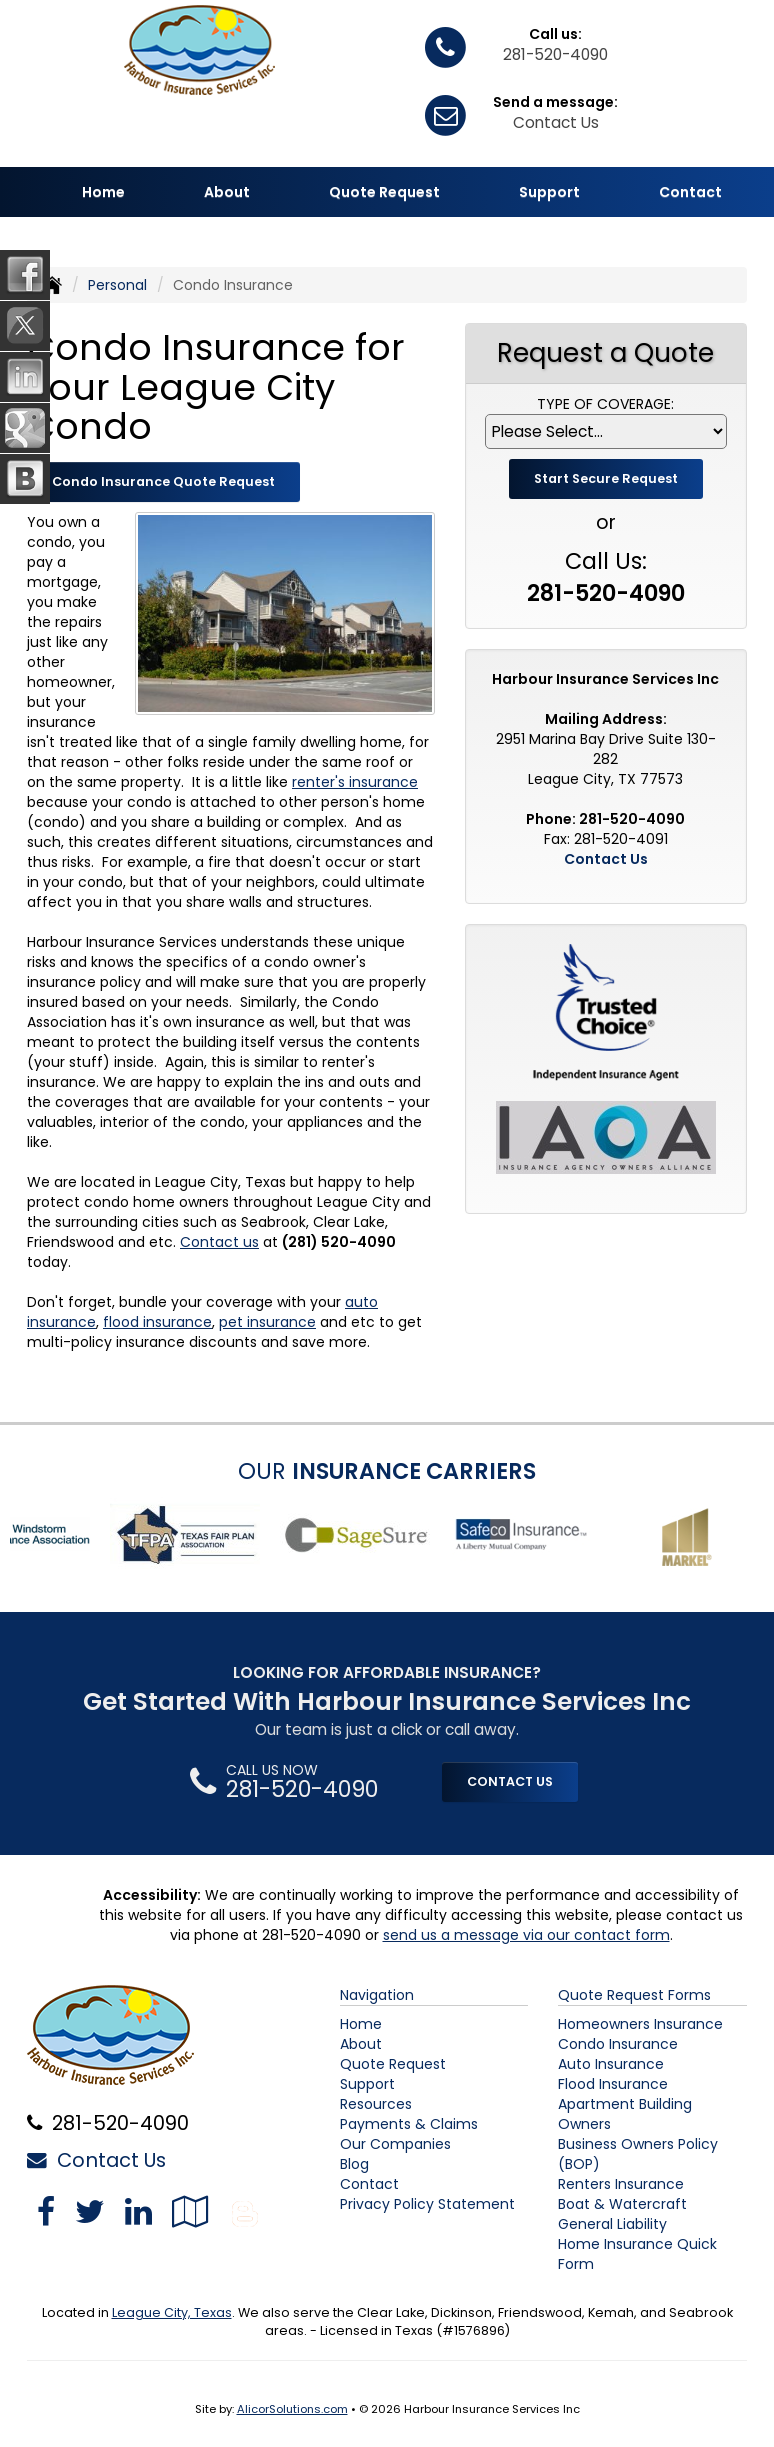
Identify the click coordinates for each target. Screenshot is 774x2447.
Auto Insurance (611, 2064)
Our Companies (395, 2144)
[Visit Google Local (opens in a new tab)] (190, 2211)
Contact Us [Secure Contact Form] (606, 859)
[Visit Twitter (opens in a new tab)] (90, 2211)
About (361, 2044)
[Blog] (245, 2211)
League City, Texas (172, 2312)
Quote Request (393, 2064)
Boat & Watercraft (622, 2204)
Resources (376, 2104)
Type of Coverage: (605, 404)
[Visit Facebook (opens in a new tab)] (46, 2211)
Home (103, 192)
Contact (690, 192)
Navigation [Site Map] (377, 1995)
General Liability (612, 2224)
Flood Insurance (613, 2084)
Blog (354, 2164)
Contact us (219, 1242)
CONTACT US (510, 1781)
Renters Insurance (621, 2184)
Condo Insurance (618, 2044)
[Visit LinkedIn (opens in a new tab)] (138, 2211)
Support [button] (549, 192)
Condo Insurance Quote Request (163, 481)
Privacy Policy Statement (427, 2204)
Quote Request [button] (384, 192)
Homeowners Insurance (640, 2024)
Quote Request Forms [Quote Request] (634, 1995)
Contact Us (556, 122)
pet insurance (267, 1322)
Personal (117, 285)
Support (367, 2084)
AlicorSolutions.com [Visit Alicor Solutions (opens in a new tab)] (292, 2409)
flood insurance (157, 1322)
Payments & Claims (409, 2124)
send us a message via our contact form (526, 1935)
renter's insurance (355, 782)
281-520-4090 (555, 54)
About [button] (227, 192)
